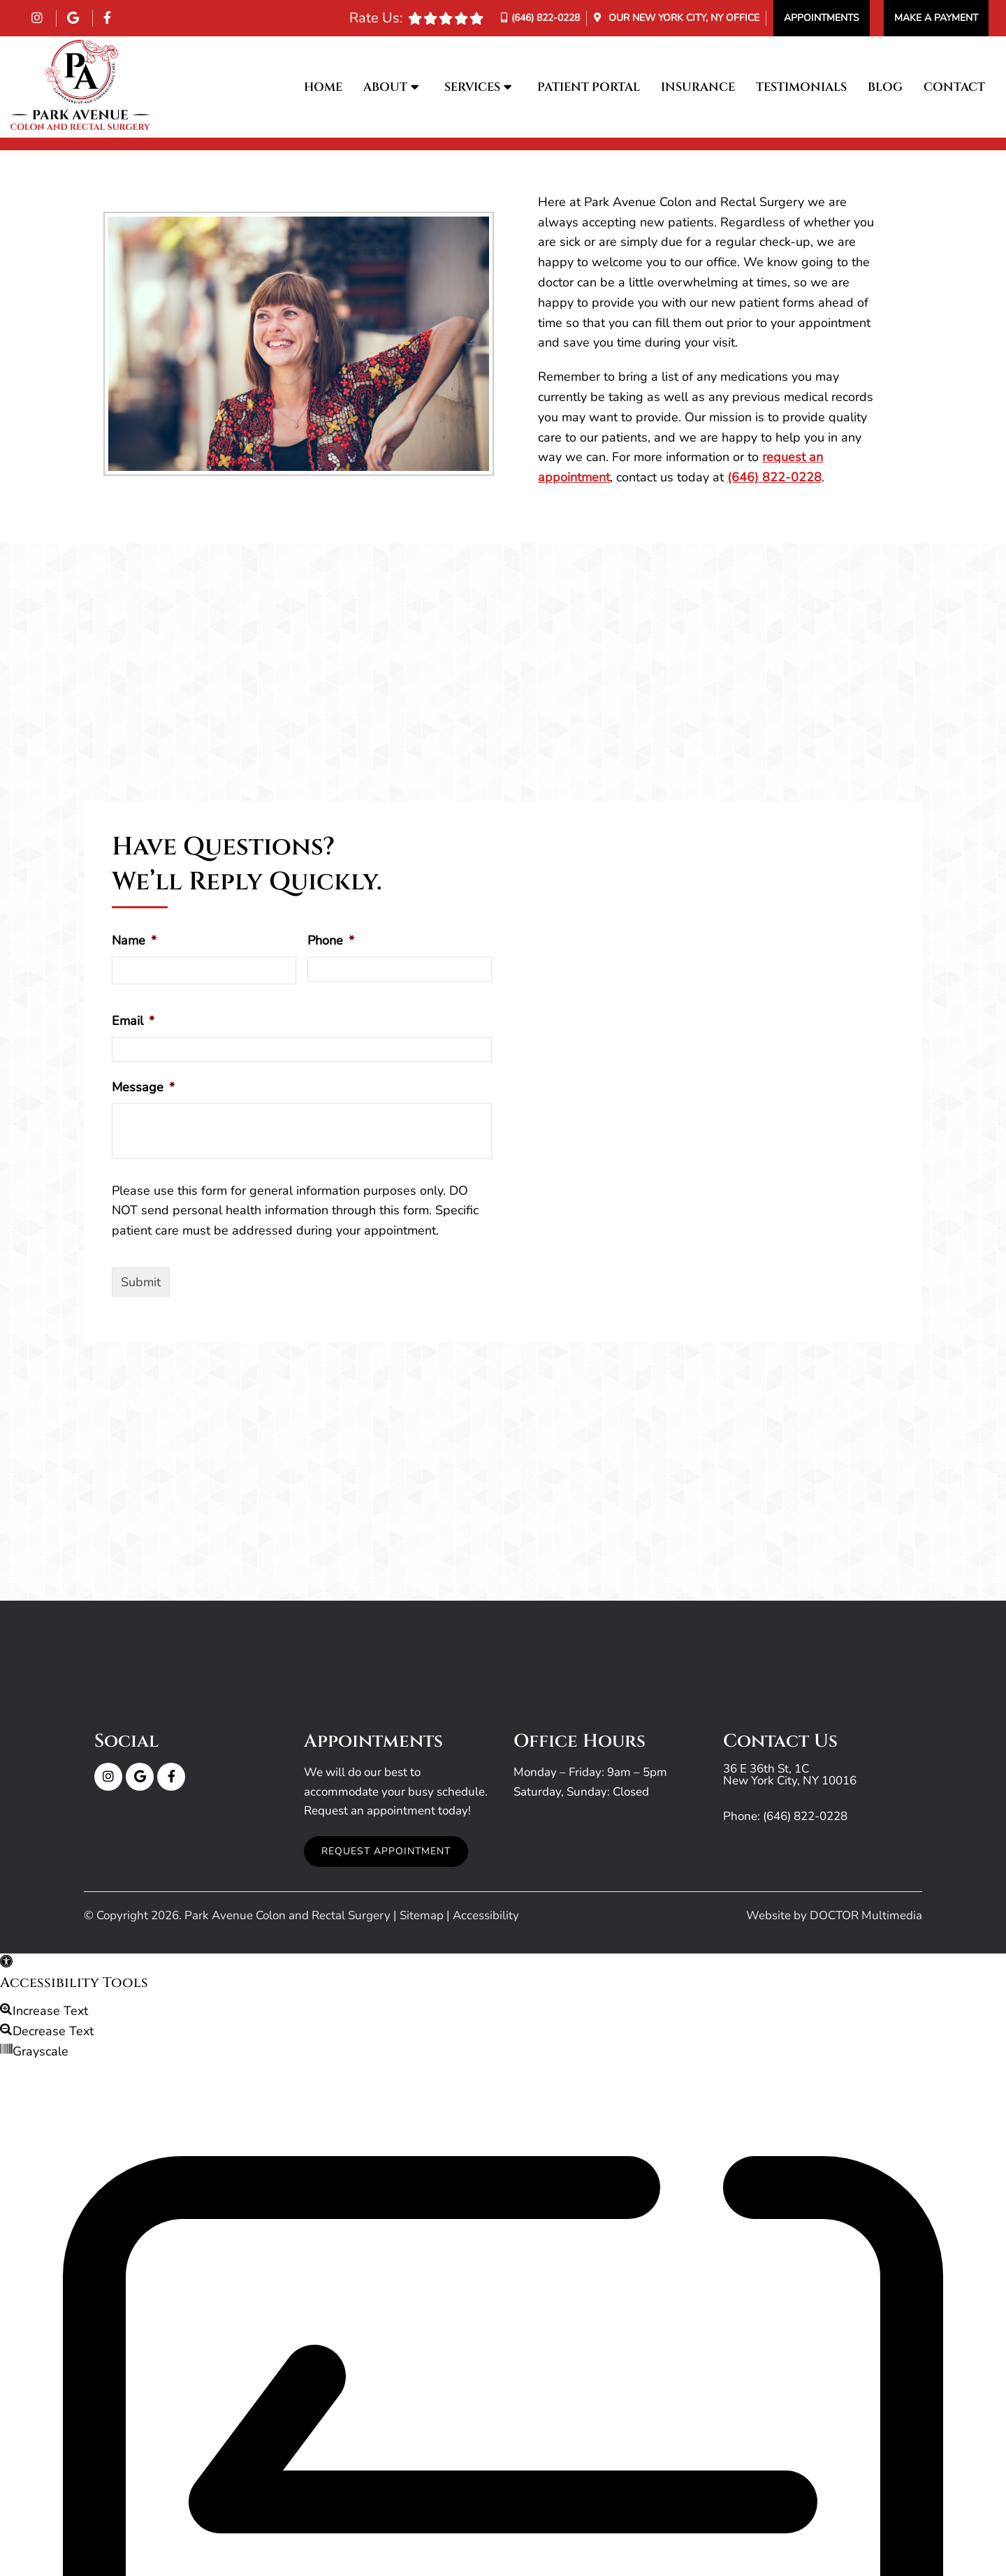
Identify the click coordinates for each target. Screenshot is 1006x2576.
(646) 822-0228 (545, 17)
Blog (885, 87)
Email (133, 1021)
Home (323, 87)
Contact (954, 87)
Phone (330, 941)
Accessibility (486, 1915)
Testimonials (801, 87)
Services (472, 87)
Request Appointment (386, 1851)
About (385, 87)
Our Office (682, 17)
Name (134, 941)
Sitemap (422, 1915)
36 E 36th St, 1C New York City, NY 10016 (789, 1775)
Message (143, 1087)
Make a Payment (936, 17)
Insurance (698, 87)
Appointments (821, 17)
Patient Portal (588, 87)
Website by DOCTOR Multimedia (834, 1915)
